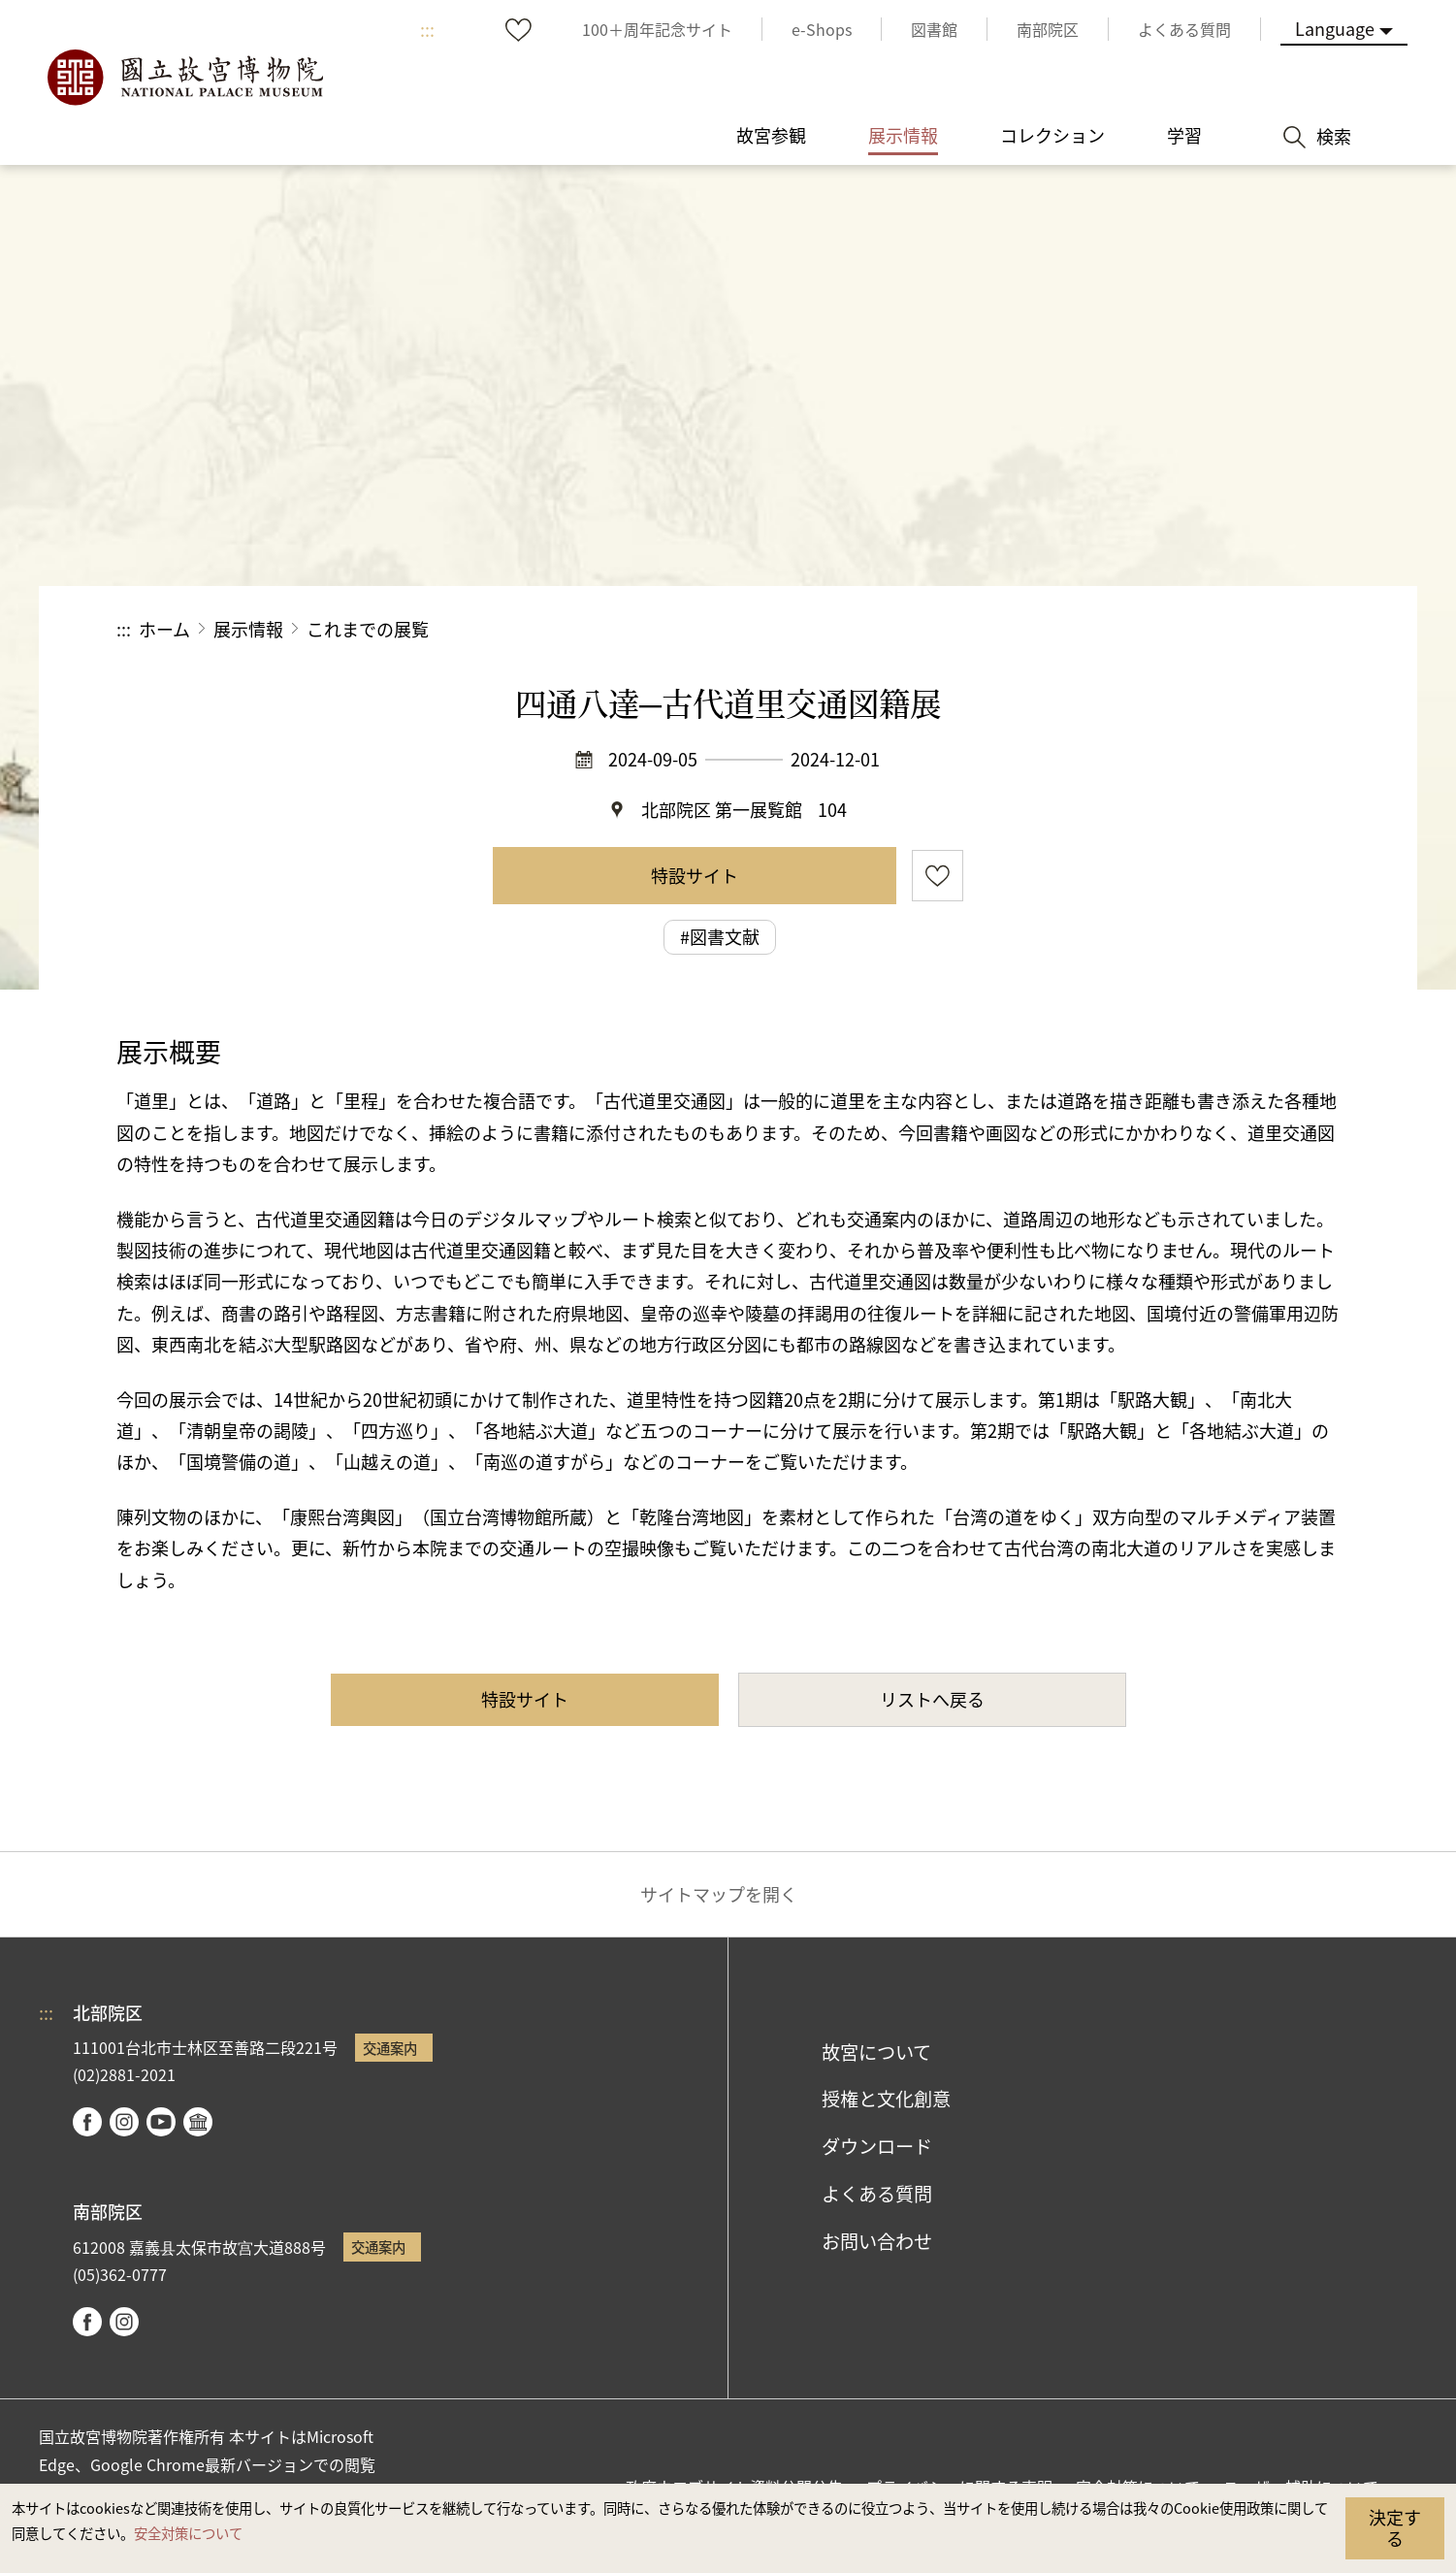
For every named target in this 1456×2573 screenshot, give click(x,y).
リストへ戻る (932, 1698)
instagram (124, 2121)
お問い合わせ (877, 2241)
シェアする (1128, 629)
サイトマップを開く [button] (718, 1893)
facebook (87, 2121)
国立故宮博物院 (184, 78)
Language (1335, 28)
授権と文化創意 (886, 2098)
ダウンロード (877, 2146)
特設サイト (694, 875)
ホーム (164, 628)
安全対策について (188, 2533)
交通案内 (390, 2047)
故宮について (876, 2052)
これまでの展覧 (368, 628)
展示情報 (248, 628)
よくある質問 (877, 2193)
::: (427, 29)
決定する (1395, 2527)
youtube (161, 2121)
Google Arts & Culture (197, 2121)
